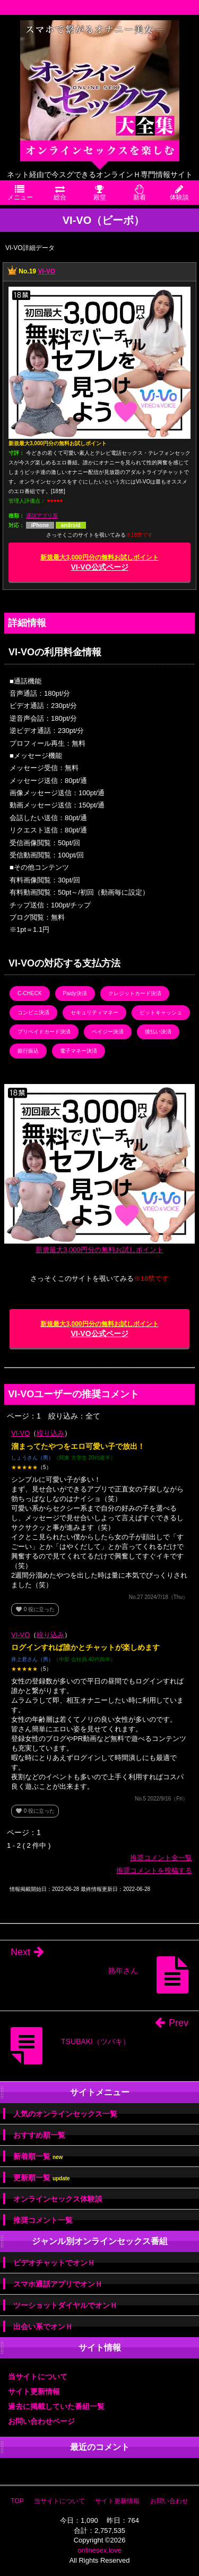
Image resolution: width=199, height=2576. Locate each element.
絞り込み (50, 1433)
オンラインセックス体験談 (57, 2199)
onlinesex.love (99, 2550)
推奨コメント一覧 (43, 2220)
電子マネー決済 (78, 1051)
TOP (17, 2501)
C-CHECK (30, 993)
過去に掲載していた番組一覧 (56, 2406)
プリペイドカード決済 (44, 1032)
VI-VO (46, 271)
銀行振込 (28, 1051)
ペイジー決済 (108, 1032)
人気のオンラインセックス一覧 (65, 2114)
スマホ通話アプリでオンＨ (57, 2284)
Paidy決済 (75, 993)
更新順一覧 (41, 2178)
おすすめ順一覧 (39, 2135)
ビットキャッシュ (161, 1012)
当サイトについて (37, 2376)
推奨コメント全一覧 (161, 1858)
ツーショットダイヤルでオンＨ (65, 2305)
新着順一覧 (38, 2157)
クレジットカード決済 (134, 993)
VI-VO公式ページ (99, 562)
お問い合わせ (169, 2501)
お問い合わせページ (41, 2421)
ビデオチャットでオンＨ (54, 2262)
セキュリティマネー (94, 1012)
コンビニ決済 (33, 1012)
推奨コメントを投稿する (154, 1870)
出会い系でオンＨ (43, 2326)
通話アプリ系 (42, 516)
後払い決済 (158, 1032)
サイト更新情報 (34, 2391)
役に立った (35, 1609)
